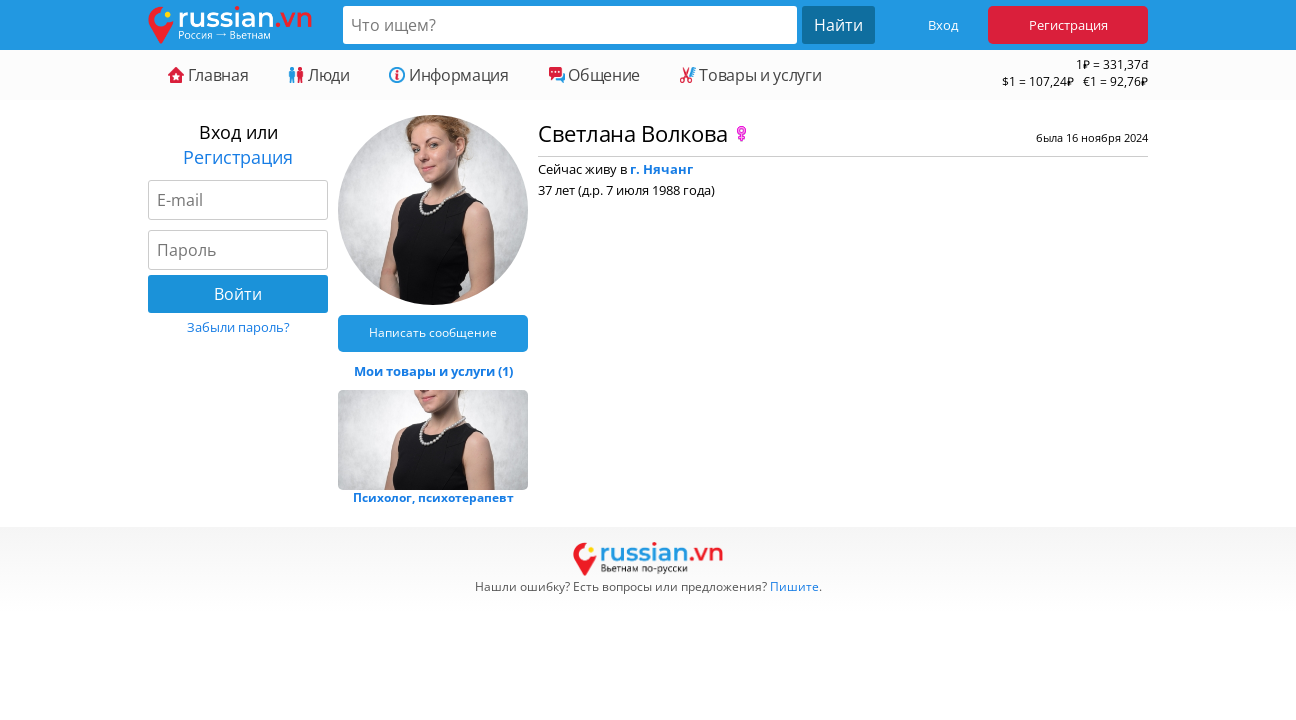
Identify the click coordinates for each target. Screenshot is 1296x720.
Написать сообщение (433, 332)
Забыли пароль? (238, 327)
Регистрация (1068, 25)
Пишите (794, 586)
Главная (208, 75)
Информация (448, 75)
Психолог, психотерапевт (433, 497)
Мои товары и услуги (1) (433, 371)
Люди (318, 75)
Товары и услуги (750, 75)
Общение (594, 75)
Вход (943, 25)
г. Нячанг (661, 169)
